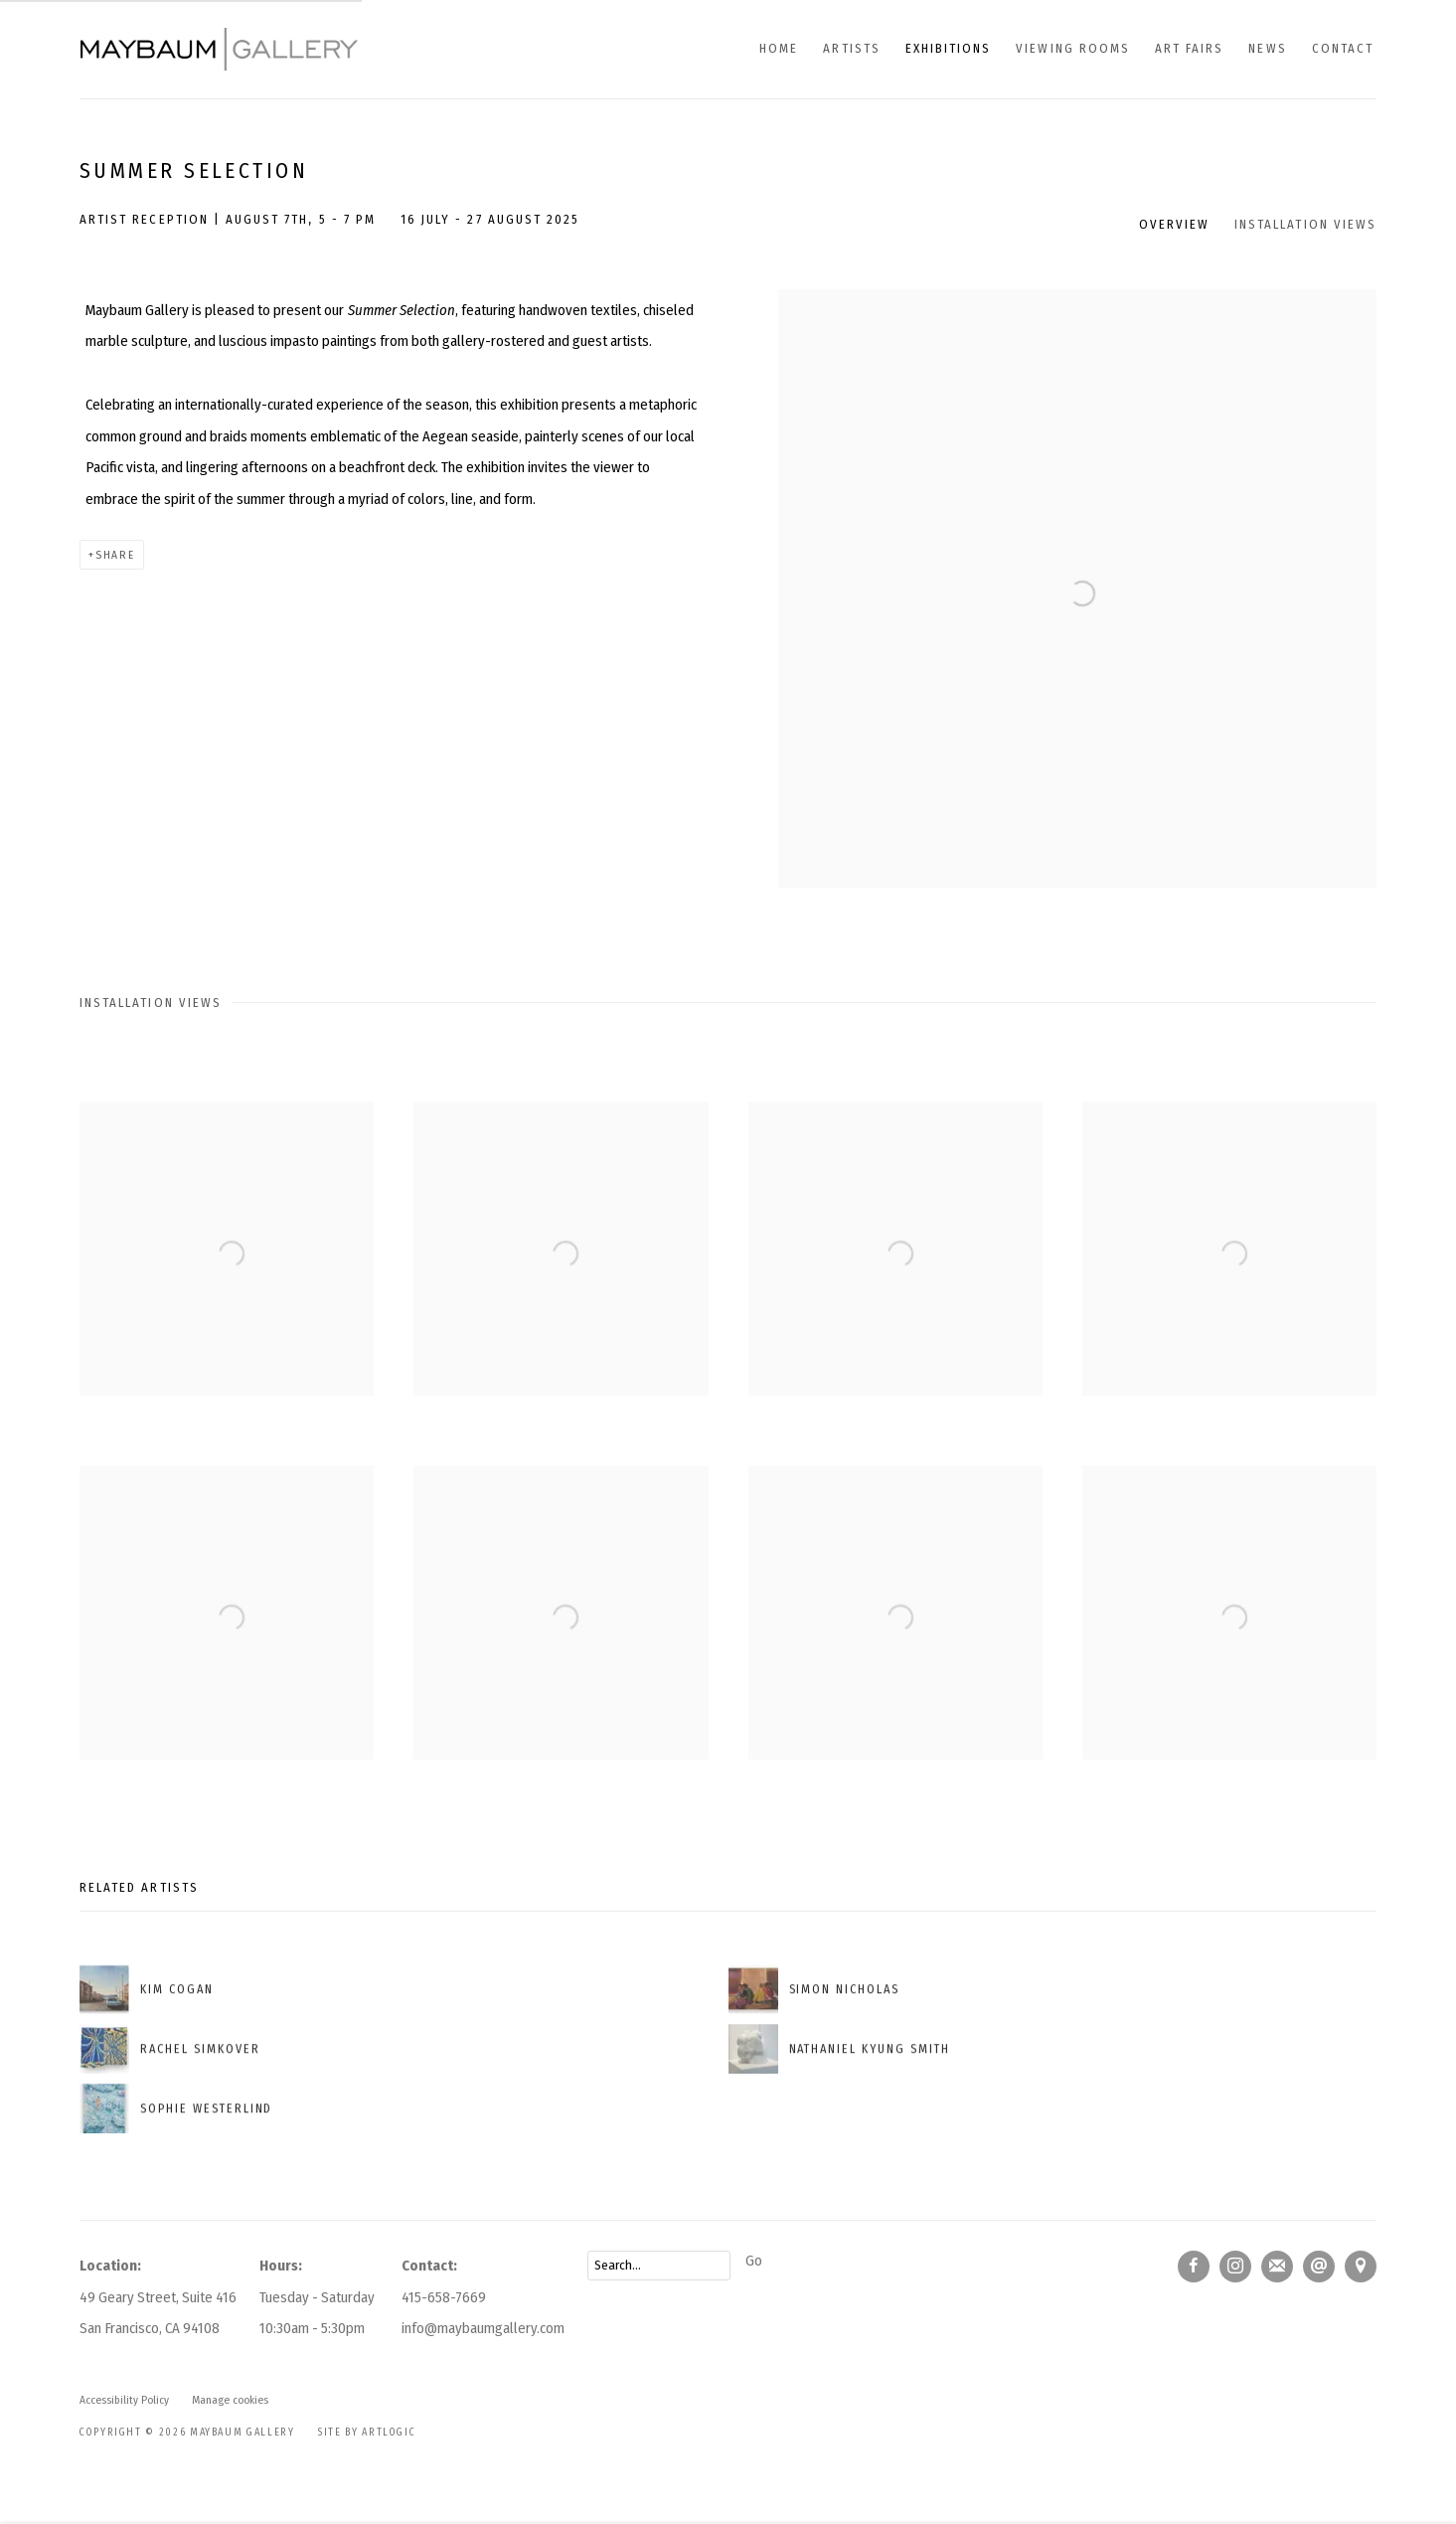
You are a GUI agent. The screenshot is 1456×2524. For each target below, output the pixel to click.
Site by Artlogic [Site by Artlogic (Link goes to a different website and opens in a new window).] (366, 2432)
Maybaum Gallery (219, 49)
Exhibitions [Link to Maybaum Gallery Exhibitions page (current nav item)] (948, 48)
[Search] (658, 2265)
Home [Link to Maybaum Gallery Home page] (778, 48)
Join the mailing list (1277, 2266)
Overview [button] (1174, 224)
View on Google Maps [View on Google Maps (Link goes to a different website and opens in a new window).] (1360, 2266)
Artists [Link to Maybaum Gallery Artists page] (851, 48)
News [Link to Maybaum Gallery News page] (1267, 48)
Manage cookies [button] (230, 2400)
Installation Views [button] (1305, 224)
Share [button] (115, 555)
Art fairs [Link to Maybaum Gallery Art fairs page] (1189, 48)
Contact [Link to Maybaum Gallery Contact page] (1343, 48)
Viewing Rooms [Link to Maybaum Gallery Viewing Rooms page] (1073, 48)
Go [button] (753, 2261)
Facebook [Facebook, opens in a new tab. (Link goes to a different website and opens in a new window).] (1194, 2266)
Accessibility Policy (124, 2400)
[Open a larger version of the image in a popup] (227, 1278)
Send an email (1319, 2266)
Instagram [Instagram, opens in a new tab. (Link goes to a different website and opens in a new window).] (1235, 2266)
